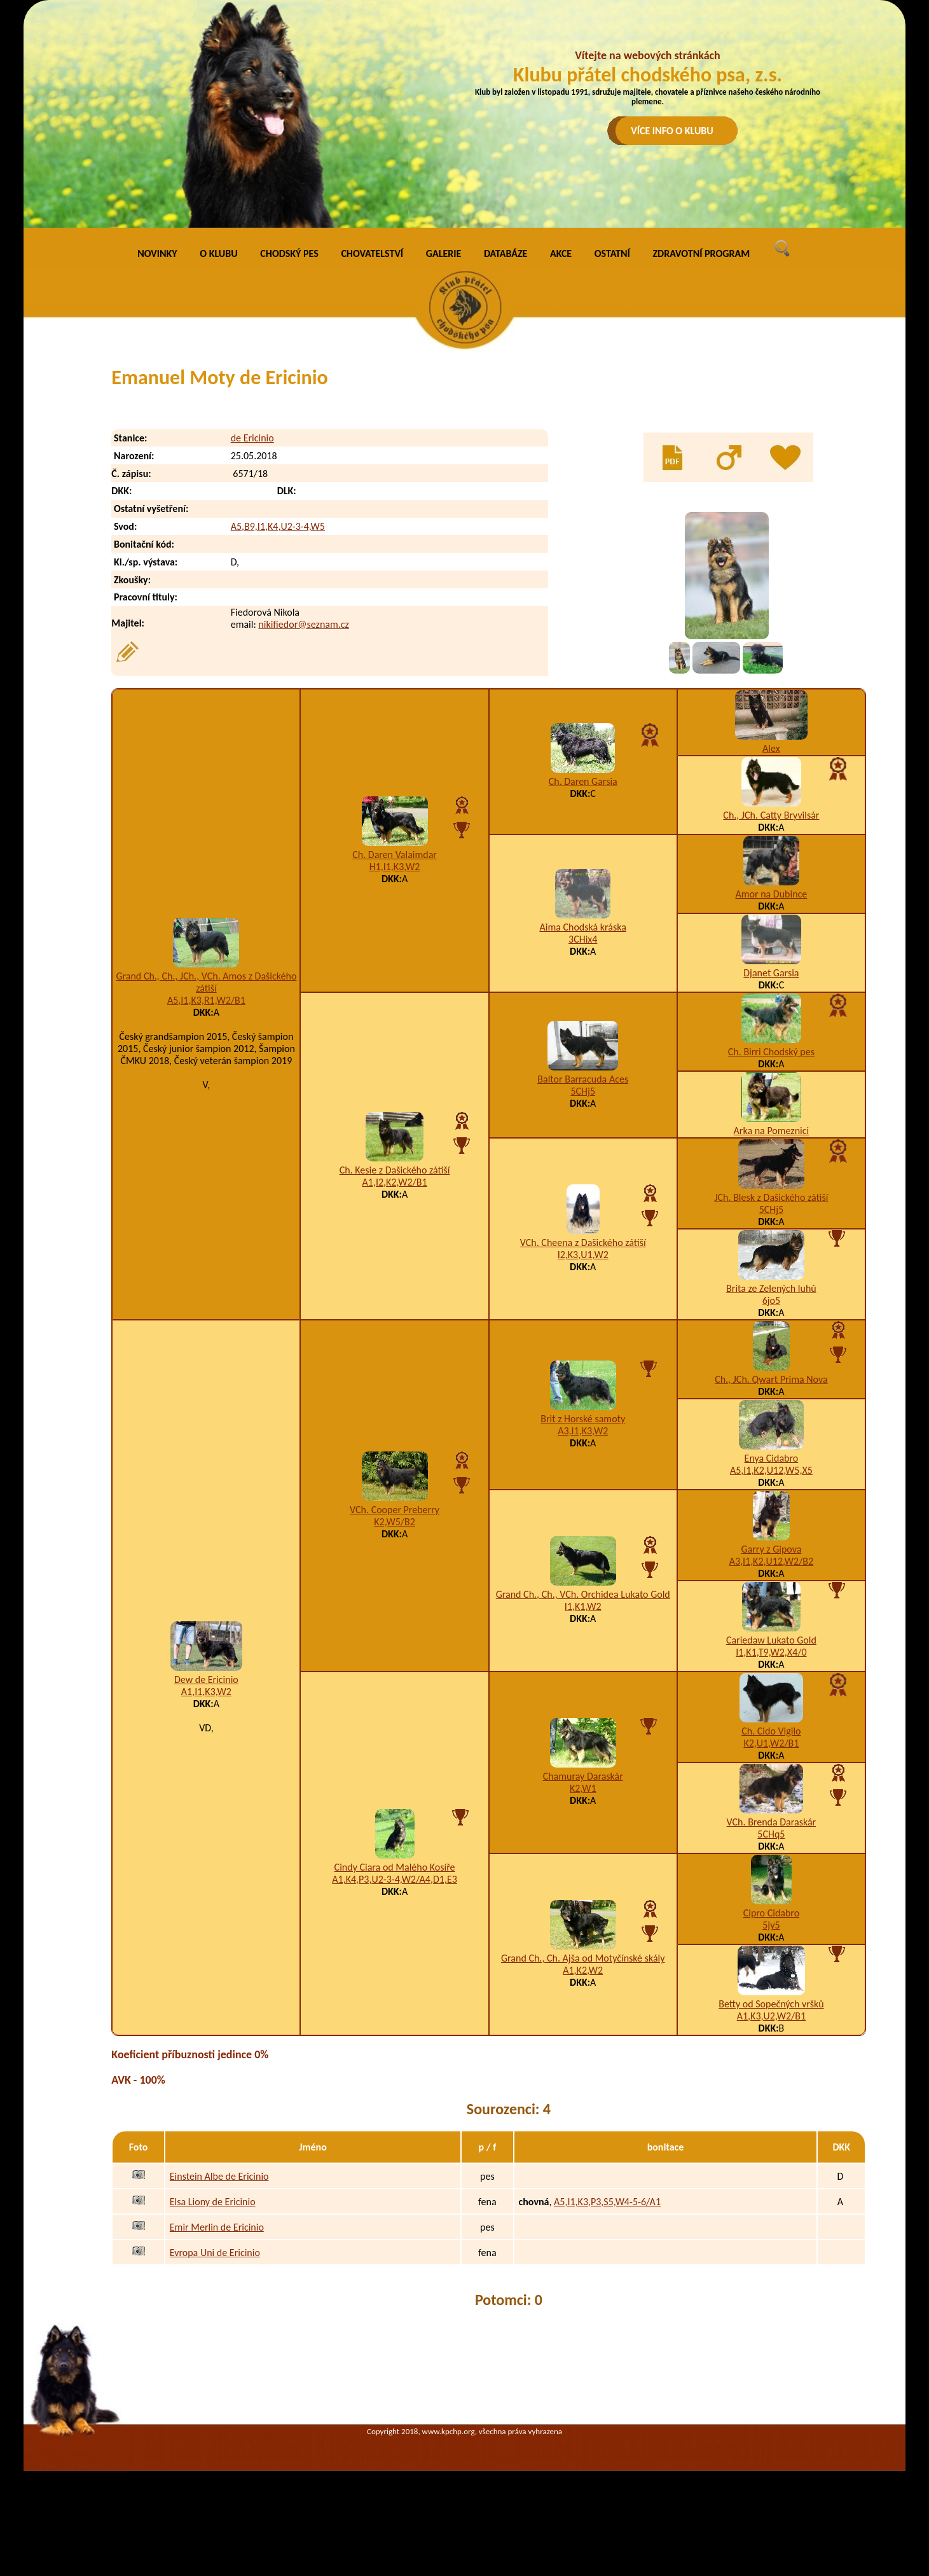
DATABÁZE (505, 253)
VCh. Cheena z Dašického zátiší (583, 1242)
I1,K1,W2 (583, 1606)
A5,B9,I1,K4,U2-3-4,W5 (278, 526)
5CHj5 (582, 1091)
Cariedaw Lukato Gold (771, 1640)
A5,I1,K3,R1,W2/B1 (206, 1000)
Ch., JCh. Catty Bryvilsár (771, 815)
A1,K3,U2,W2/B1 (771, 2016)
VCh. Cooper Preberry (394, 1510)
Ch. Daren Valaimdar (394, 854)
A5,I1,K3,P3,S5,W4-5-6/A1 (607, 2202)
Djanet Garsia (771, 973)
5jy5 (771, 1925)
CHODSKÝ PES (289, 253)
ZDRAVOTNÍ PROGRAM (701, 253)
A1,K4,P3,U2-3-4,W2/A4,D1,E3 (394, 1879)
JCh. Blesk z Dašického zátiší (771, 1197)
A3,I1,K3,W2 (583, 1431)
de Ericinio (252, 438)
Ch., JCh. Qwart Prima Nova (771, 1379)
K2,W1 (583, 1788)
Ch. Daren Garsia (583, 781)
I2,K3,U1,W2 (583, 1255)
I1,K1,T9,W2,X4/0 (771, 1652)
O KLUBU (218, 253)
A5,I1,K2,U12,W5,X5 (771, 1470)
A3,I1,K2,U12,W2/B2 (771, 1561)
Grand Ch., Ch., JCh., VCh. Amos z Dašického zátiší (206, 982)
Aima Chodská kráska (583, 927)
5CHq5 (771, 1834)
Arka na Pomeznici (771, 1131)
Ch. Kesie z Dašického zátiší (395, 1170)
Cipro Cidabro (771, 1913)
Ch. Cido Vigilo (771, 1731)
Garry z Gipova (771, 1549)
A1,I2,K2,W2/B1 (394, 1182)
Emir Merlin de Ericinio (217, 2227)
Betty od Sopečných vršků (771, 2004)
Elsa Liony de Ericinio (213, 2202)
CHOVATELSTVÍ (372, 253)
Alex (771, 748)
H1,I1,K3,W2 (394, 867)
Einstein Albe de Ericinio (219, 2176)
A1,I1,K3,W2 (206, 1692)
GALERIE (444, 253)
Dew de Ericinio (206, 1679)
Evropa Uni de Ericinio (215, 2253)
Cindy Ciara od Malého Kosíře (394, 1867)
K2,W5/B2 (394, 1522)
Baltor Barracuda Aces (582, 1079)
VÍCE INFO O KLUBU (672, 131)
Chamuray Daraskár (583, 1776)
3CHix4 (582, 939)
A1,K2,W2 (583, 1970)
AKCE (561, 253)
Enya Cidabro (772, 1458)
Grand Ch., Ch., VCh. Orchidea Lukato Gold (583, 1594)
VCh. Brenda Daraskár (771, 1822)
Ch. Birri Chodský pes (771, 1052)
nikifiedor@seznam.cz (303, 624)
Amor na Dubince (771, 894)
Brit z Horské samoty (582, 1419)
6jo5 (771, 1300)
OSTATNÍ (612, 253)
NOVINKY (157, 253)
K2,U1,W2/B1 (771, 1743)
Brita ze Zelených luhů (771, 1288)
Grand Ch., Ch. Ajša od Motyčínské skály (583, 1958)
